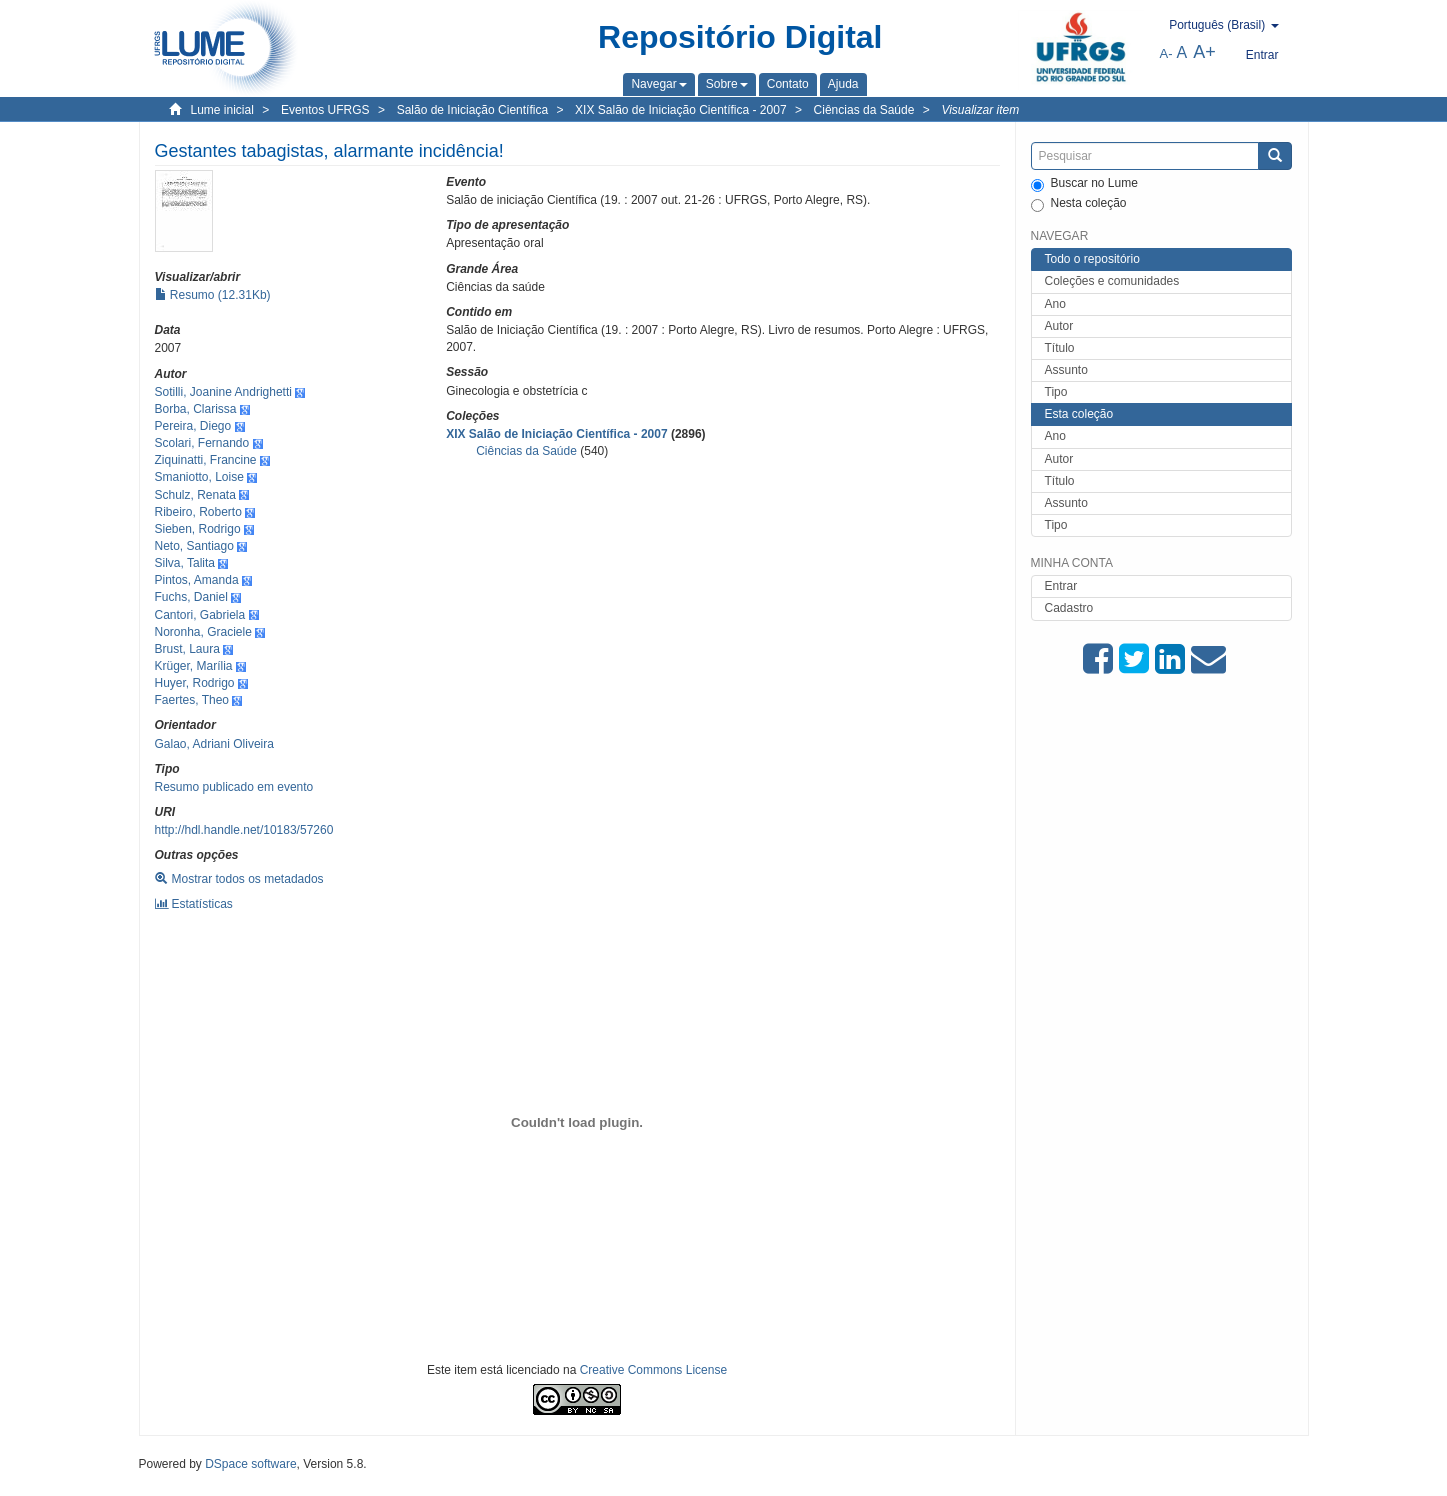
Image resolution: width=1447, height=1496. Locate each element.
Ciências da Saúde (864, 110)
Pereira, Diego (193, 426)
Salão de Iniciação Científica (472, 110)
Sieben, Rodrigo (198, 529)
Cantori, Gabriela (200, 615)
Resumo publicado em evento (234, 787)
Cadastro (1069, 608)
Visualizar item (980, 110)
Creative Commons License (653, 1370)
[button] (658, 84)
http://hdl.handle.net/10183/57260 (244, 830)
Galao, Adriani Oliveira (214, 744)
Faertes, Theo (192, 700)
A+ (1204, 52)
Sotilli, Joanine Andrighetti (223, 392)
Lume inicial (222, 110)
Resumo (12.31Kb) (213, 295)
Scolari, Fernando (202, 443)
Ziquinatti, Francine (206, 460)
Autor (1059, 326)
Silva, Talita (185, 563)
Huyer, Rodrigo (195, 683)
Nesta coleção (1079, 204)
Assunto (1066, 370)
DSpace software (250, 1464)
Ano (1055, 304)
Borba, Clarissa (196, 409)
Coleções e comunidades (1112, 281)
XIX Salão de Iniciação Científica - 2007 (680, 110)
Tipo (1056, 392)
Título (1060, 348)
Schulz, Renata (195, 495)
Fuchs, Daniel (191, 597)
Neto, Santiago (194, 546)
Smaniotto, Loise (199, 477)
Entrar (1061, 586)
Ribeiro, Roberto (198, 512)
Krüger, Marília (194, 666)
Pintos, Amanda (197, 580)
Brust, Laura (187, 649)
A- (1166, 53)
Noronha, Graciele (203, 632)
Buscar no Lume (1084, 184)
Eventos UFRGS (325, 110)
